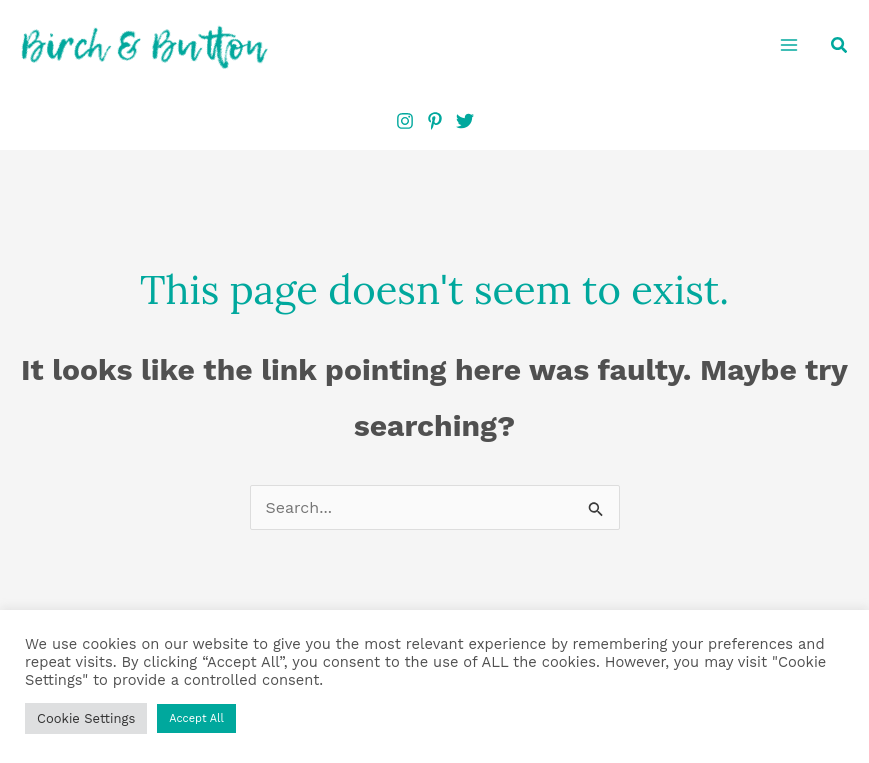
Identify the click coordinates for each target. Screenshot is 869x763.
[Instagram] (405, 121)
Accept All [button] (196, 718)
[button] (840, 45)
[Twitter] (465, 121)
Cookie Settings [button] (86, 718)
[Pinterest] (435, 121)
